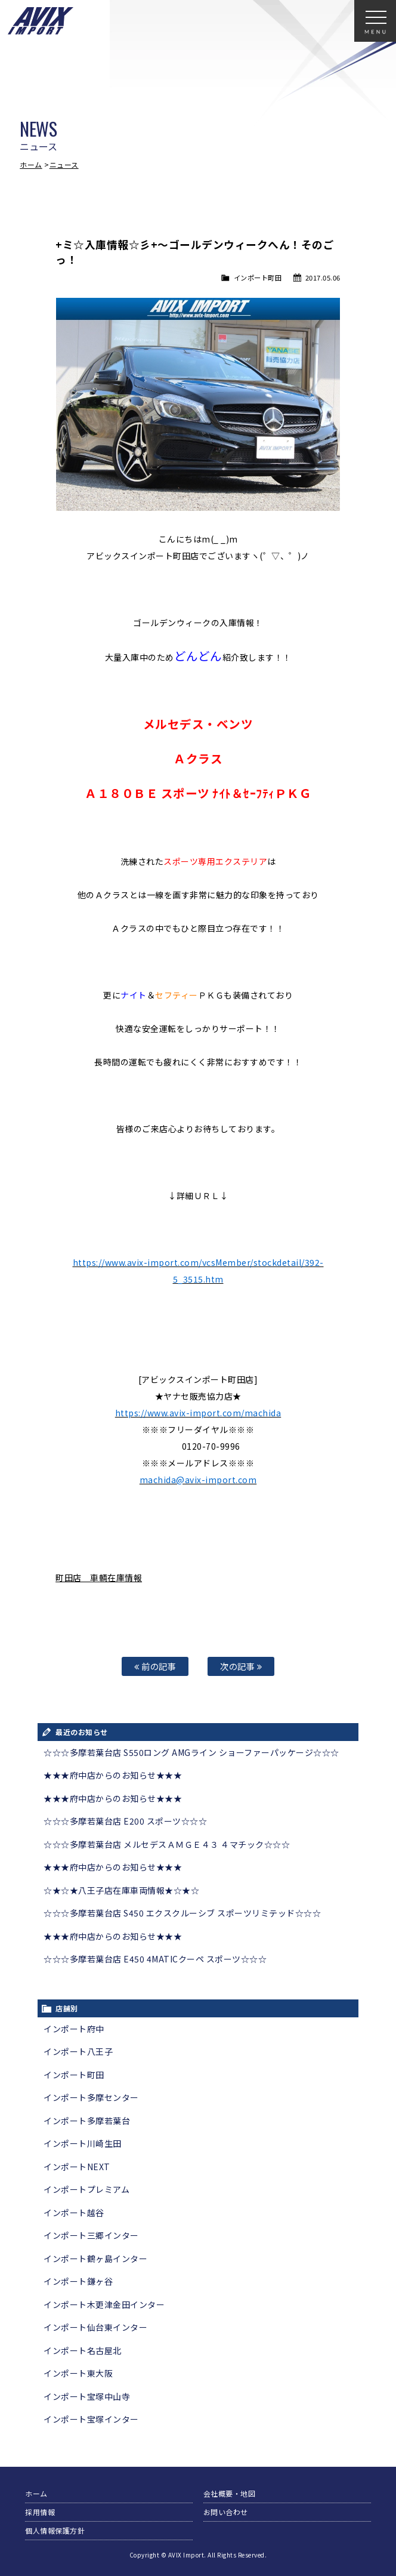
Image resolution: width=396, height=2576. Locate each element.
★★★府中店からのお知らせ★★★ (113, 1775)
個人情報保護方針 (55, 2530)
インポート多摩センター (91, 2097)
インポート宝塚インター (91, 2419)
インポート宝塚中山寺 (87, 2396)
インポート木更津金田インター (104, 2304)
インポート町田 (258, 277)
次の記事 (241, 1666)
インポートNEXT (77, 2167)
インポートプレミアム (86, 2189)
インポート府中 (74, 2029)
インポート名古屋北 (83, 2350)
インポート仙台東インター (95, 2327)
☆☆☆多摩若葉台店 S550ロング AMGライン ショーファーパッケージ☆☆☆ (191, 1752)
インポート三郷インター (91, 2235)
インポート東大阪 (78, 2373)
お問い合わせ (225, 2512)
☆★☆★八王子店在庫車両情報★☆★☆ (121, 1890)
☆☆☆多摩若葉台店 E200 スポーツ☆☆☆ (125, 1821)
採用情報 (40, 2512)
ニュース (64, 164)
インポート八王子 (78, 2051)
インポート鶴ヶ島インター (95, 2258)
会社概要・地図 (229, 2493)
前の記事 (155, 1666)
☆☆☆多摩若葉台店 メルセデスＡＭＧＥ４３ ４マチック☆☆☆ (167, 1844)
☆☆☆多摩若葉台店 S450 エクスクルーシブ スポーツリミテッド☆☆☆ (182, 1913)
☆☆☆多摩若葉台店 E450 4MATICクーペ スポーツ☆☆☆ (155, 1959)
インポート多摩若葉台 (87, 2121)
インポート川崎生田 (83, 2143)
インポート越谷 (74, 2212)
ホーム (31, 164)
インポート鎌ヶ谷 (78, 2281)
